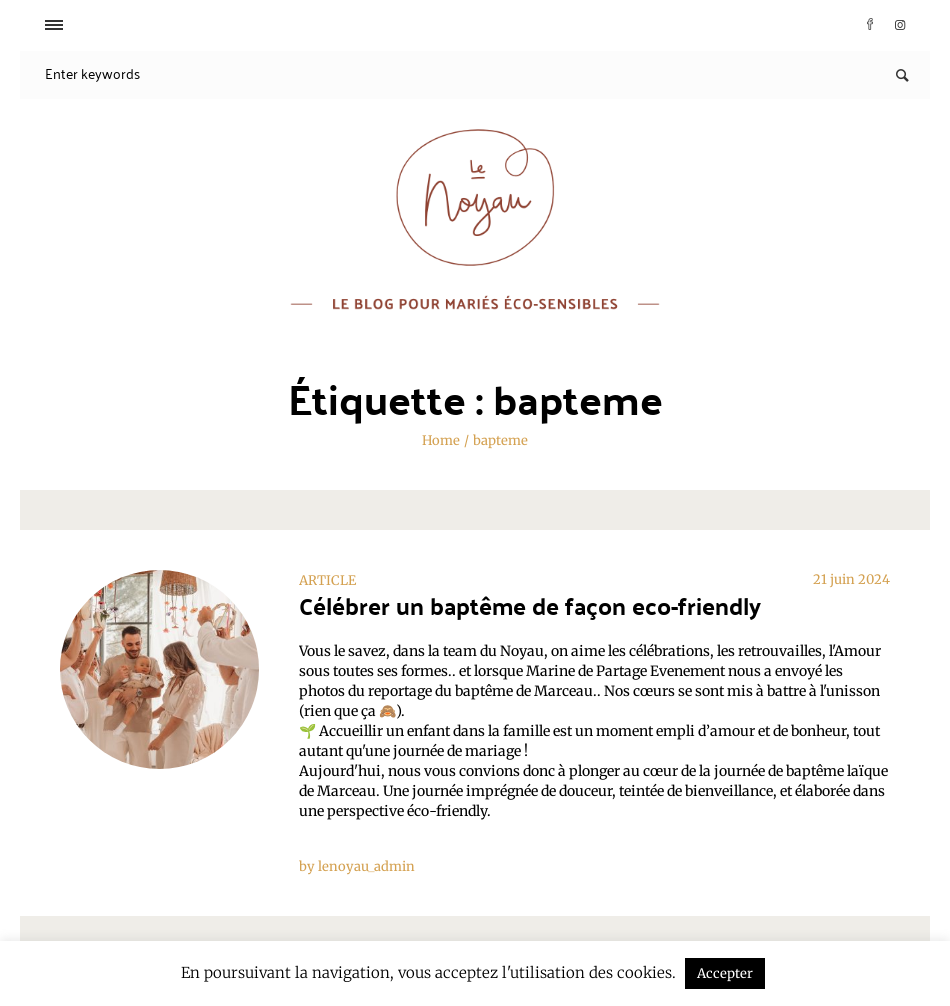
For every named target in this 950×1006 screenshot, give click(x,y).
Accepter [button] (725, 973)
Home (441, 440)
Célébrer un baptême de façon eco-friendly (530, 605)
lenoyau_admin (366, 866)
